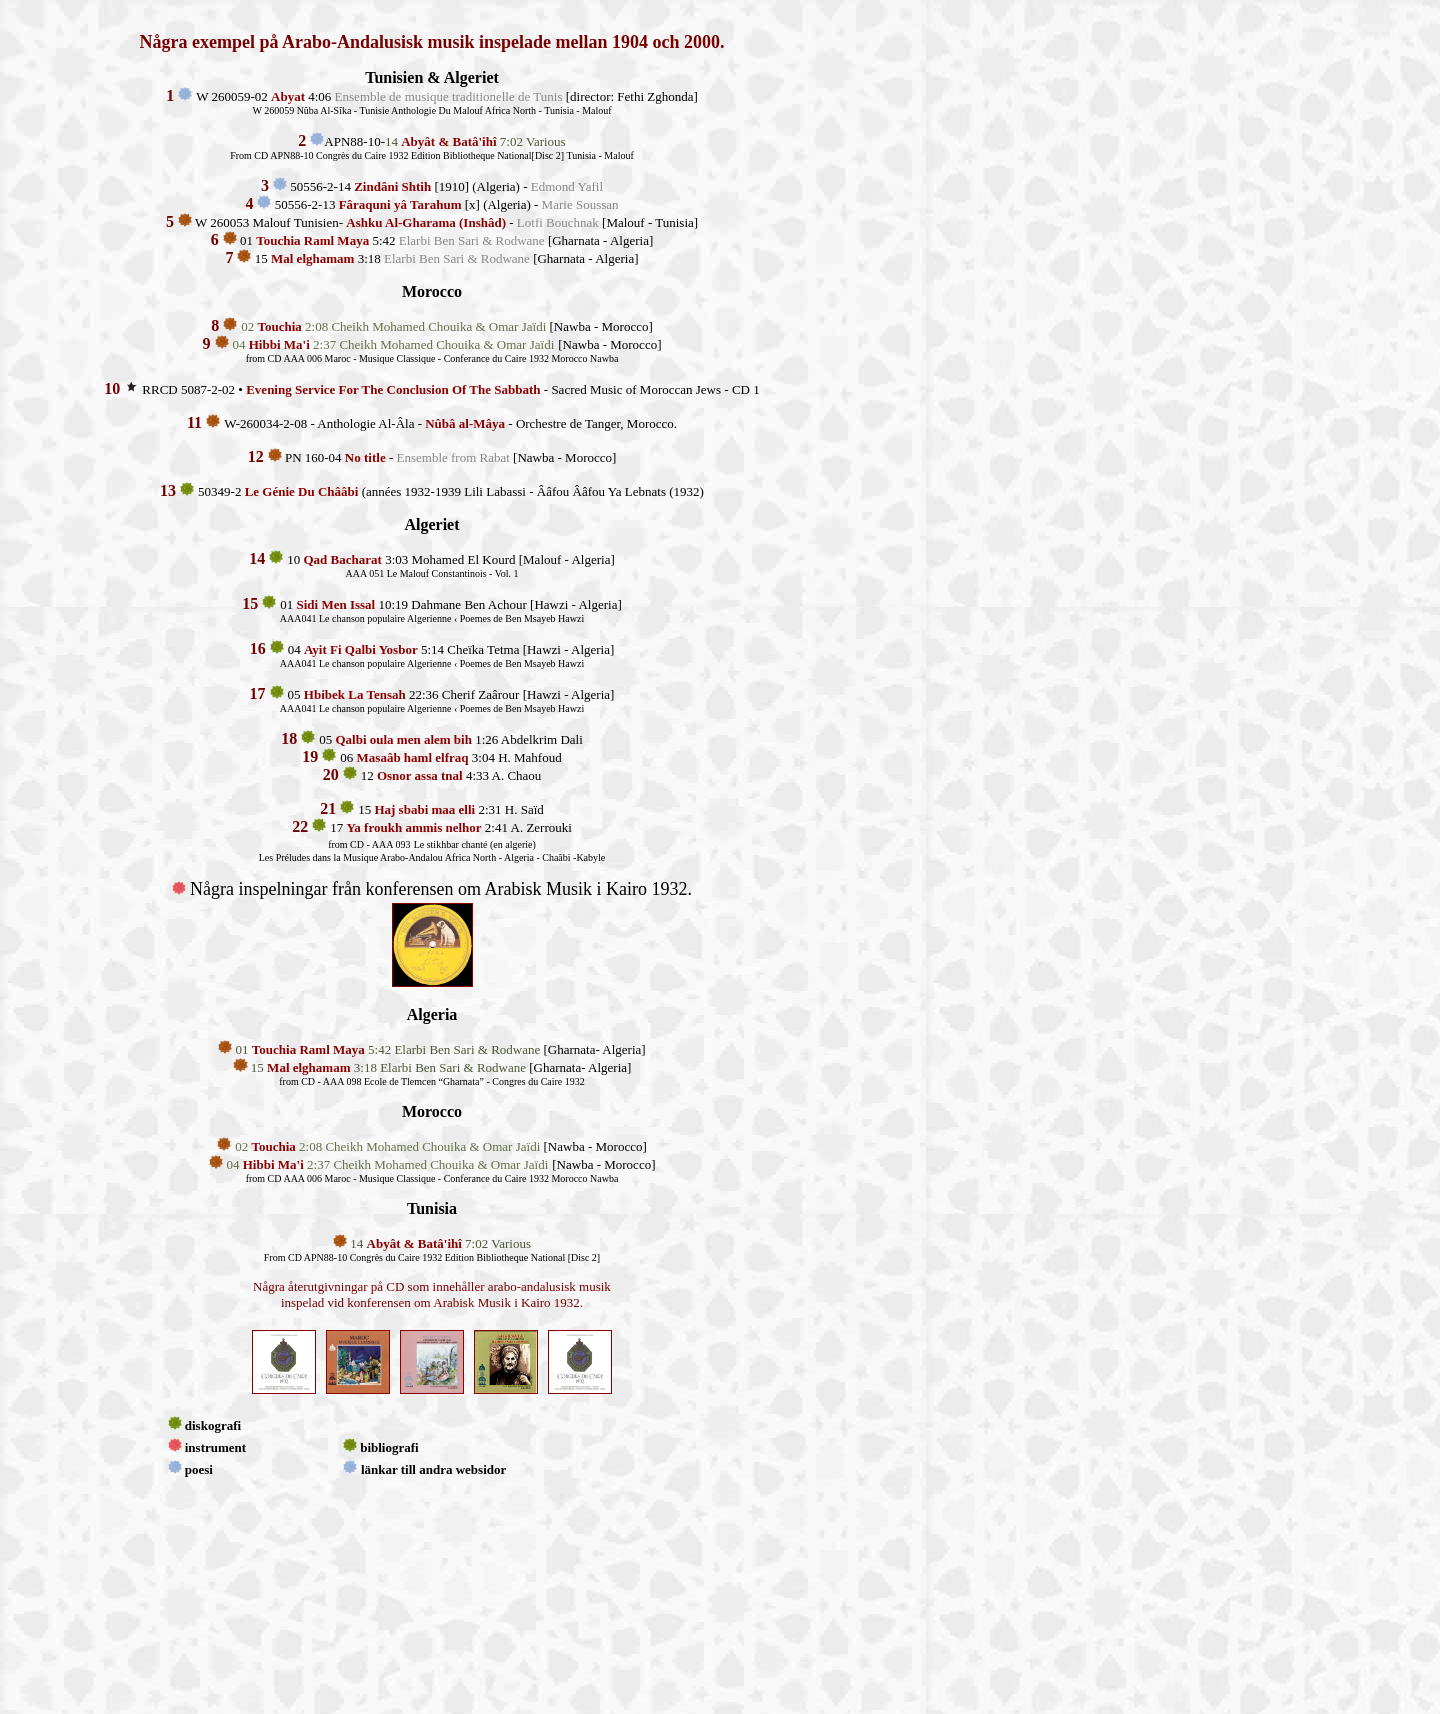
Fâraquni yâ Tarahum (400, 204)
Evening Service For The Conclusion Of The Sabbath (393, 389)
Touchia (279, 326)
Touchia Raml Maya (308, 1049)
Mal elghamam (308, 1067)
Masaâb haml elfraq (413, 757)
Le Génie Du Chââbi (302, 491)
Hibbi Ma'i (279, 344)
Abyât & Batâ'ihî (448, 141)
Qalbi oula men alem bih (403, 739)
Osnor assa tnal (420, 775)
